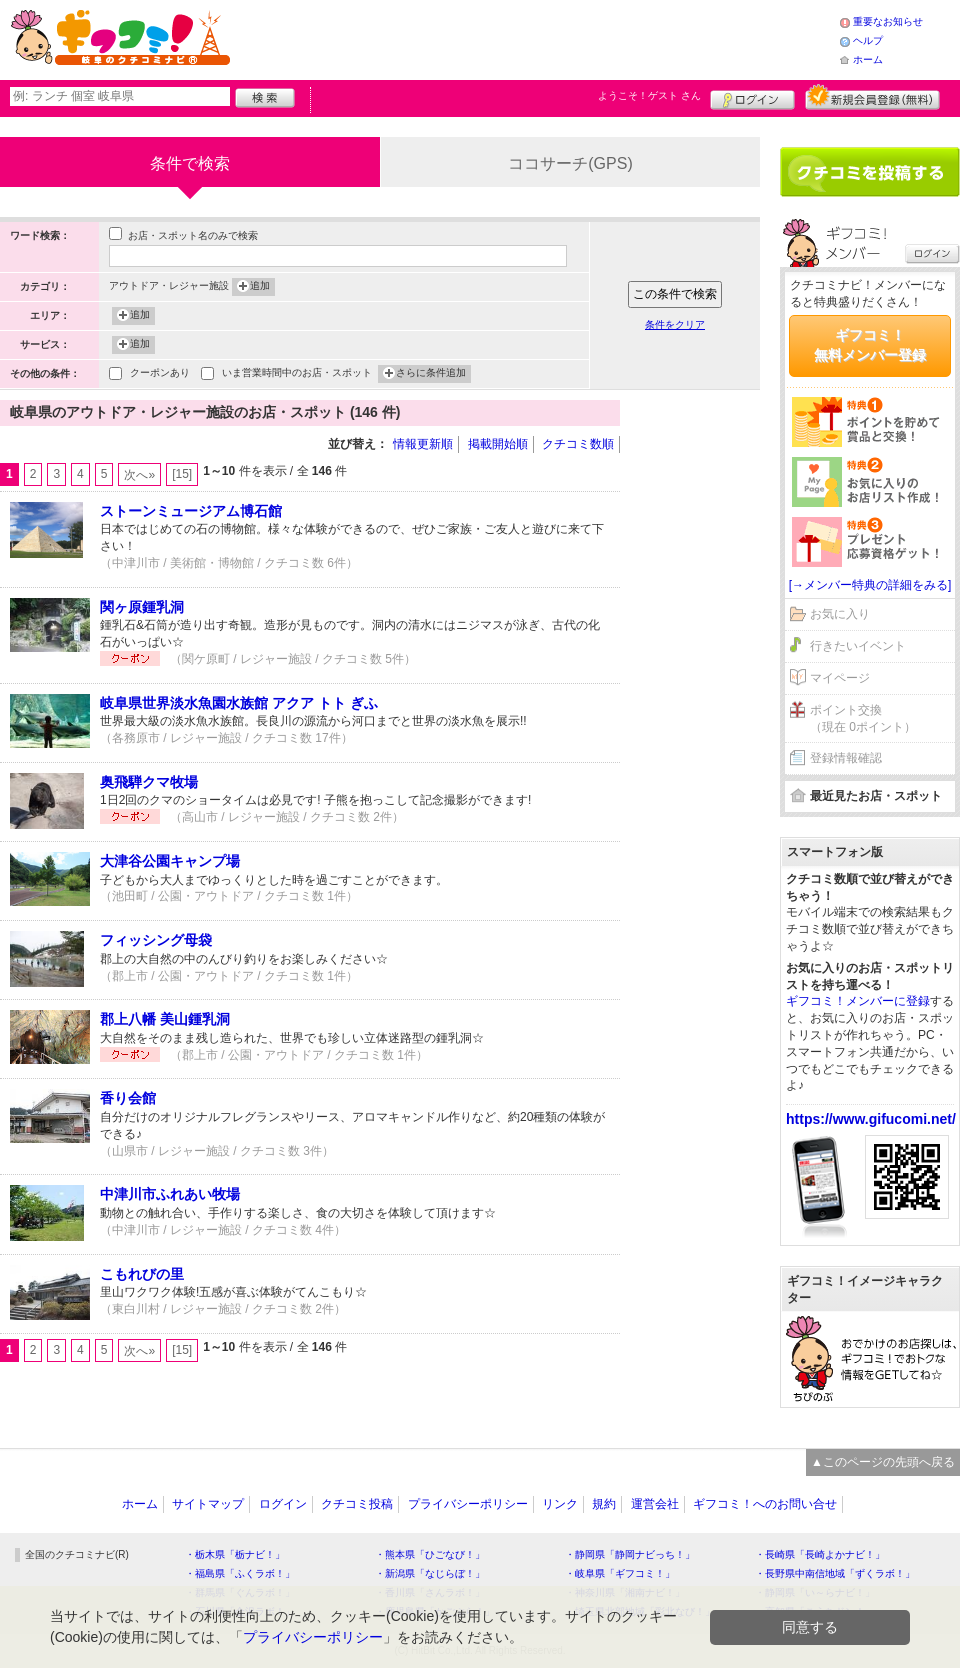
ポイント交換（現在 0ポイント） (863, 718)
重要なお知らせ (888, 21)
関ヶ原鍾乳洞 (142, 607)
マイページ (840, 678)
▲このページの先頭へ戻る (883, 1462)
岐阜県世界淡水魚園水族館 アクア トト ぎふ (239, 703)
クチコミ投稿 (357, 1504)
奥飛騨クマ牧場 (149, 782)
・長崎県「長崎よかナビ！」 (820, 1554)
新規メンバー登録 (872, 97)
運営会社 (655, 1504)
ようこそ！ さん (649, 95)
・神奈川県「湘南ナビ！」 (625, 1592)
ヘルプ (868, 40)
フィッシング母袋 (156, 940)
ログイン (752, 97)
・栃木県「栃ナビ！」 (235, 1554)
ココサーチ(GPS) (570, 163)
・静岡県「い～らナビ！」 (815, 1592)
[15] (182, 474)
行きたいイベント (858, 646)
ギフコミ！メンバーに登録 (858, 1001)
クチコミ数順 (578, 444)
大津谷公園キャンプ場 (170, 861)
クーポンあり (160, 374)
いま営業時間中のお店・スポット (297, 374)
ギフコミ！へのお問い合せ (765, 1504)
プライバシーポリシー (468, 1504)
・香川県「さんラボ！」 (430, 1592)
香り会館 (128, 1098)
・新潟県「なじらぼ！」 (430, 1573)
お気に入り (840, 614)
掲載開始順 (498, 444)
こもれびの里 (142, 1274)
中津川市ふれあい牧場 (170, 1194)
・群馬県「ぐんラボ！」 (240, 1592)
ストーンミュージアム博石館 (191, 511)
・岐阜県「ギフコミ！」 (620, 1573)
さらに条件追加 (431, 374)
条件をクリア (675, 324)
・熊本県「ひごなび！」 (430, 1554)
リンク (560, 1504)
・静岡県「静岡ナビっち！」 (630, 1554)
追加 (260, 287)
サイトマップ (208, 1504)
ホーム (868, 59)
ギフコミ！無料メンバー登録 (870, 345)
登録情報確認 (846, 758)
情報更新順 (423, 444)
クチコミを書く (870, 172)
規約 (604, 1504)
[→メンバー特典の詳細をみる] (870, 585)
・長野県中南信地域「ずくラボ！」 (835, 1573)
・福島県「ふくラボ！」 (240, 1573)
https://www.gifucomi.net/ (871, 1119)
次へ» (139, 475)
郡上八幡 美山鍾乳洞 (165, 1019)
